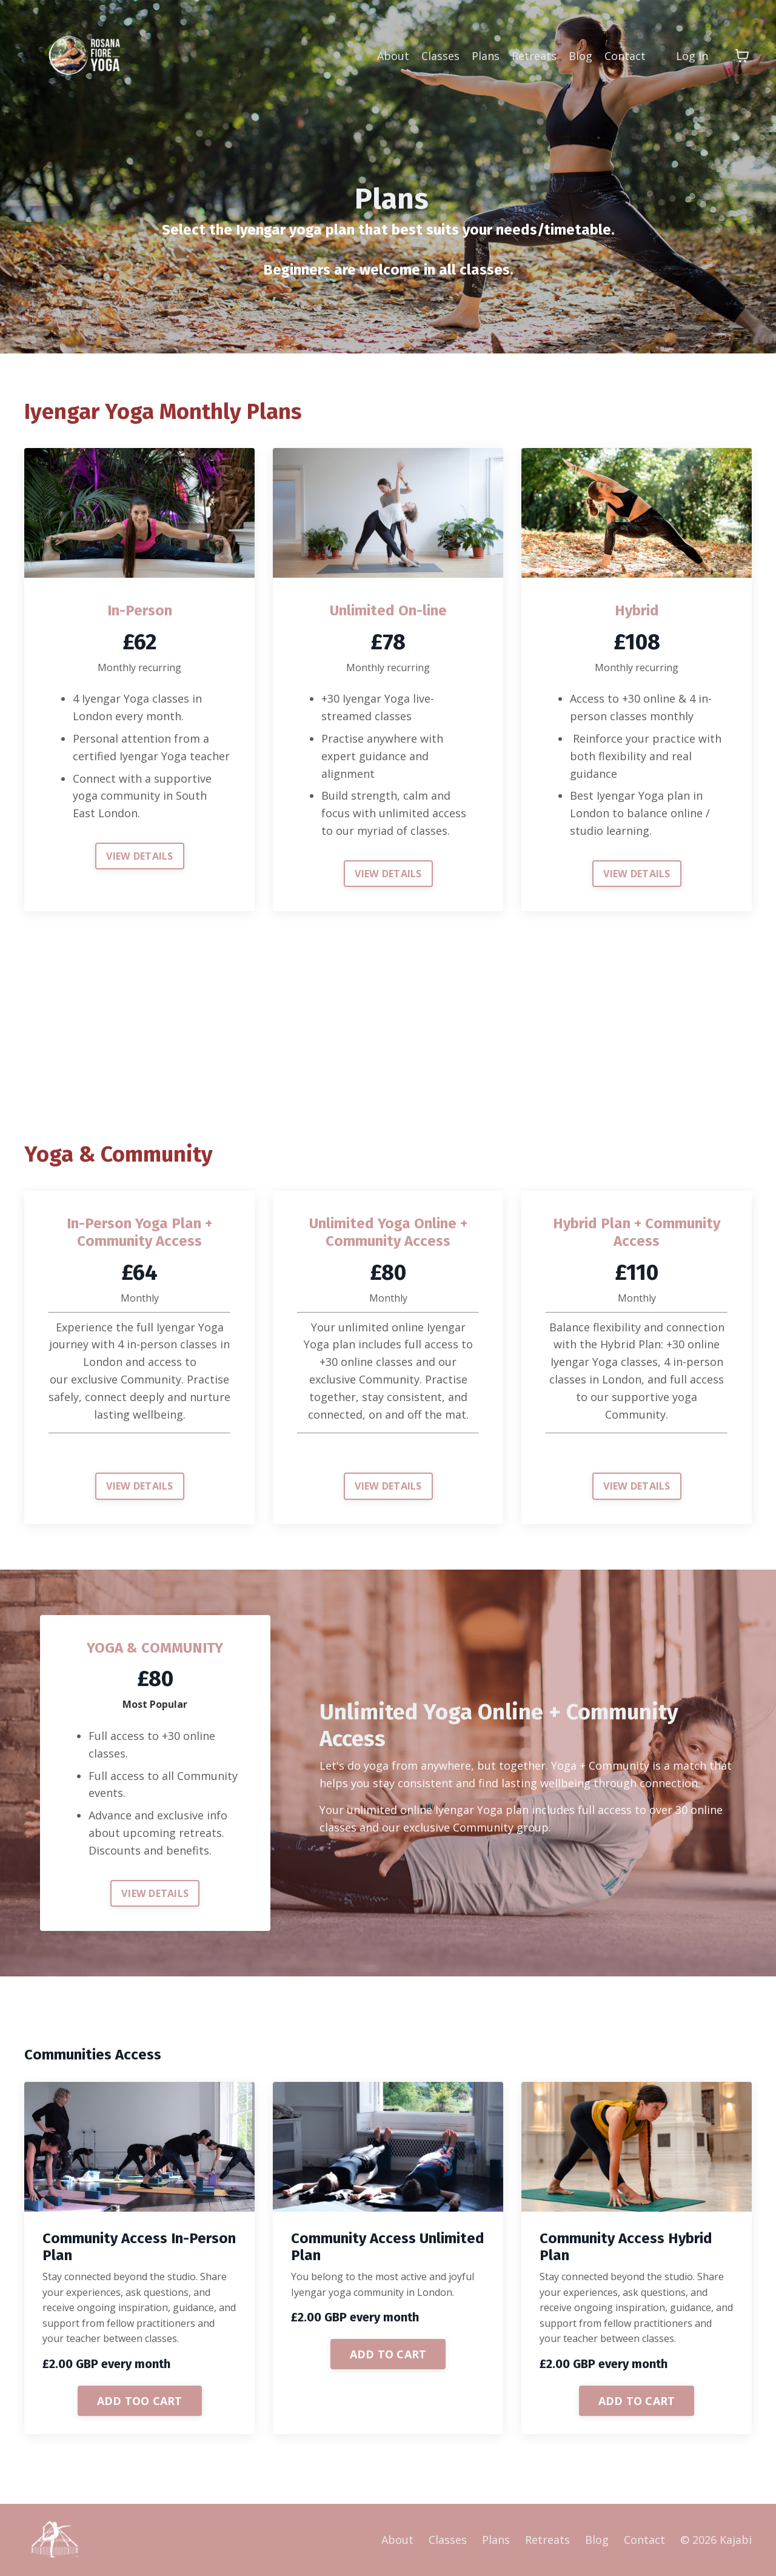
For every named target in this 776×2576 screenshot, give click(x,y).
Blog (580, 56)
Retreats (534, 56)
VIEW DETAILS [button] (139, 856)
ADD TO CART (388, 2354)
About (393, 56)
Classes (440, 56)
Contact (625, 56)
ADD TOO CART (139, 2401)
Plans (486, 56)
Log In (692, 56)
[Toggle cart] (742, 55)
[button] (140, 2399)
